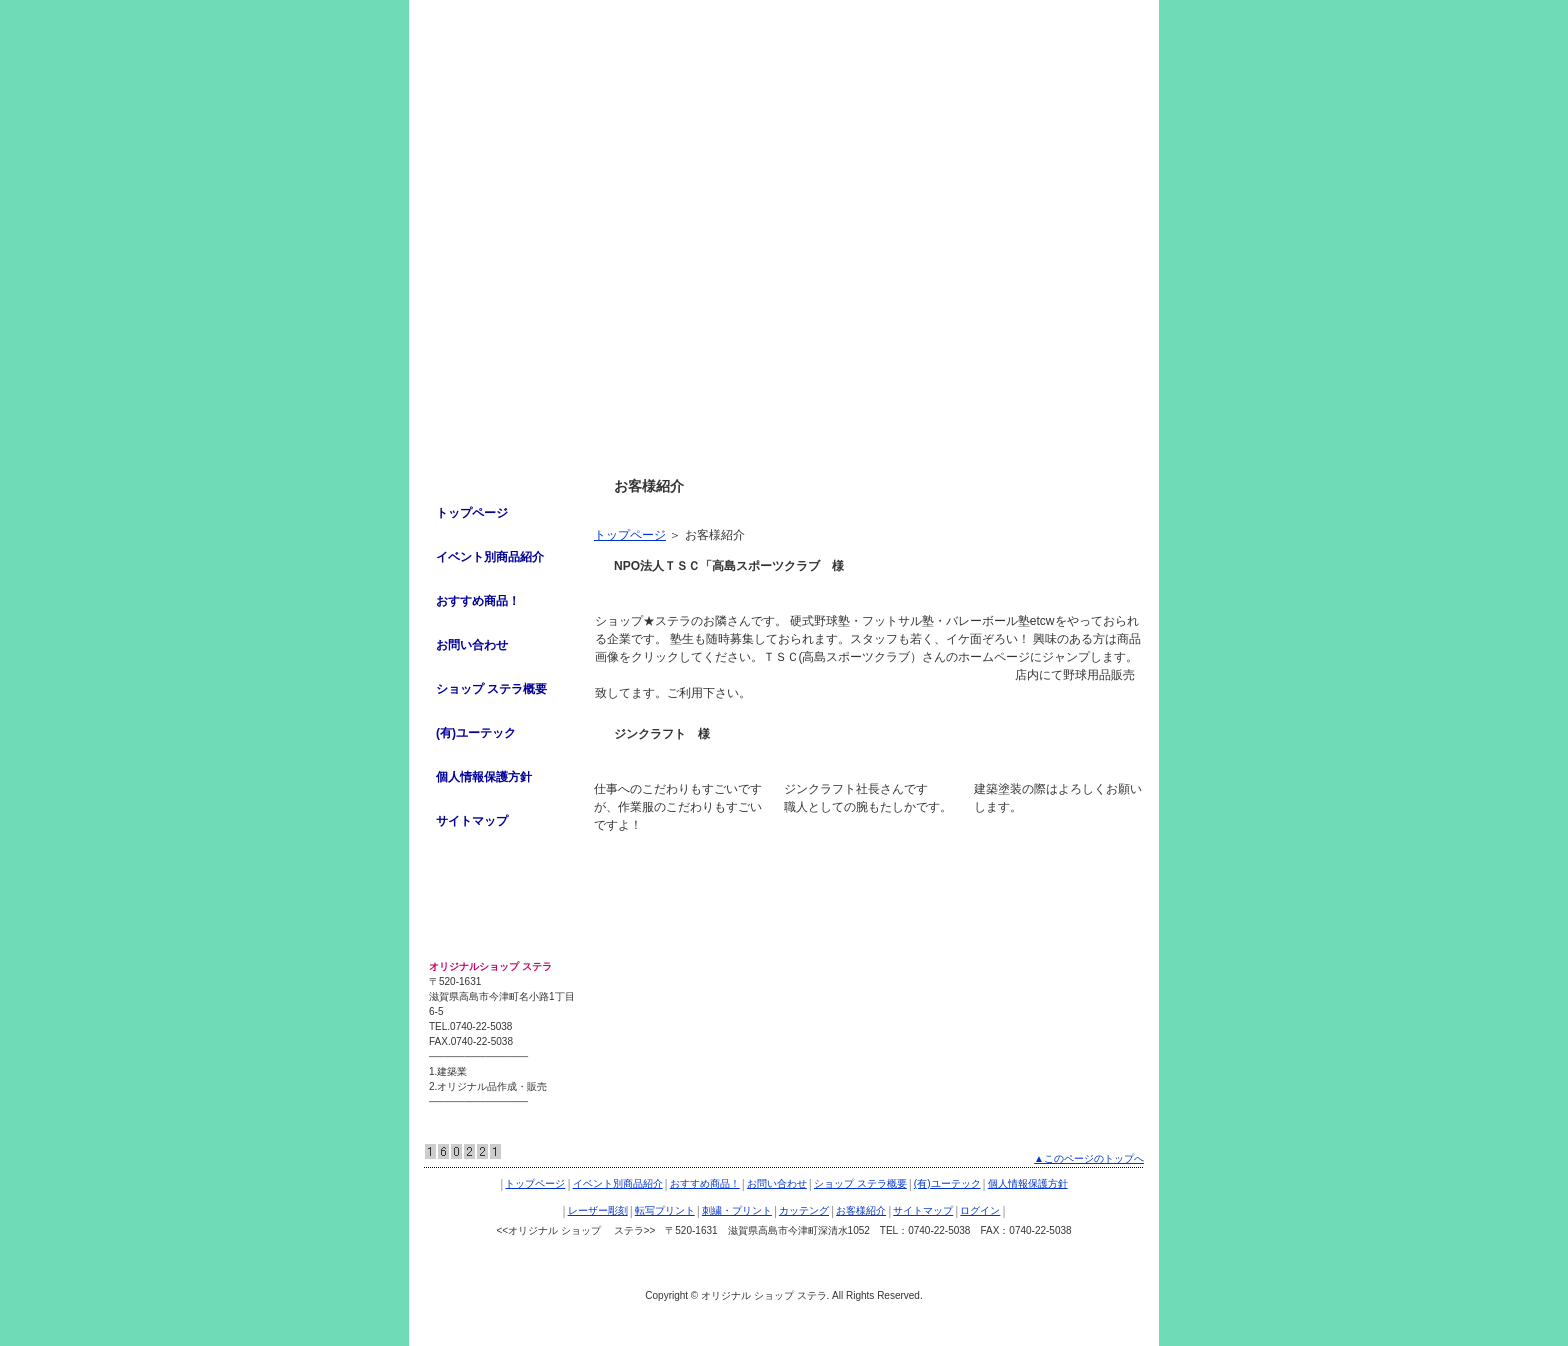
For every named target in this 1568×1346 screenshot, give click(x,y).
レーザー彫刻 (598, 1210)
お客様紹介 (861, 1210)
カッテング (804, 1210)
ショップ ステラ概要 (491, 689)
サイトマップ (472, 821)
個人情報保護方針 (484, 777)
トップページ (630, 535)
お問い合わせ (472, 645)
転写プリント (665, 1210)
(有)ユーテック (476, 733)
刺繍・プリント (737, 1210)
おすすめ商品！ (478, 601)
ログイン (980, 1210)
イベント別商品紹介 (490, 557)
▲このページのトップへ (1089, 1158)
